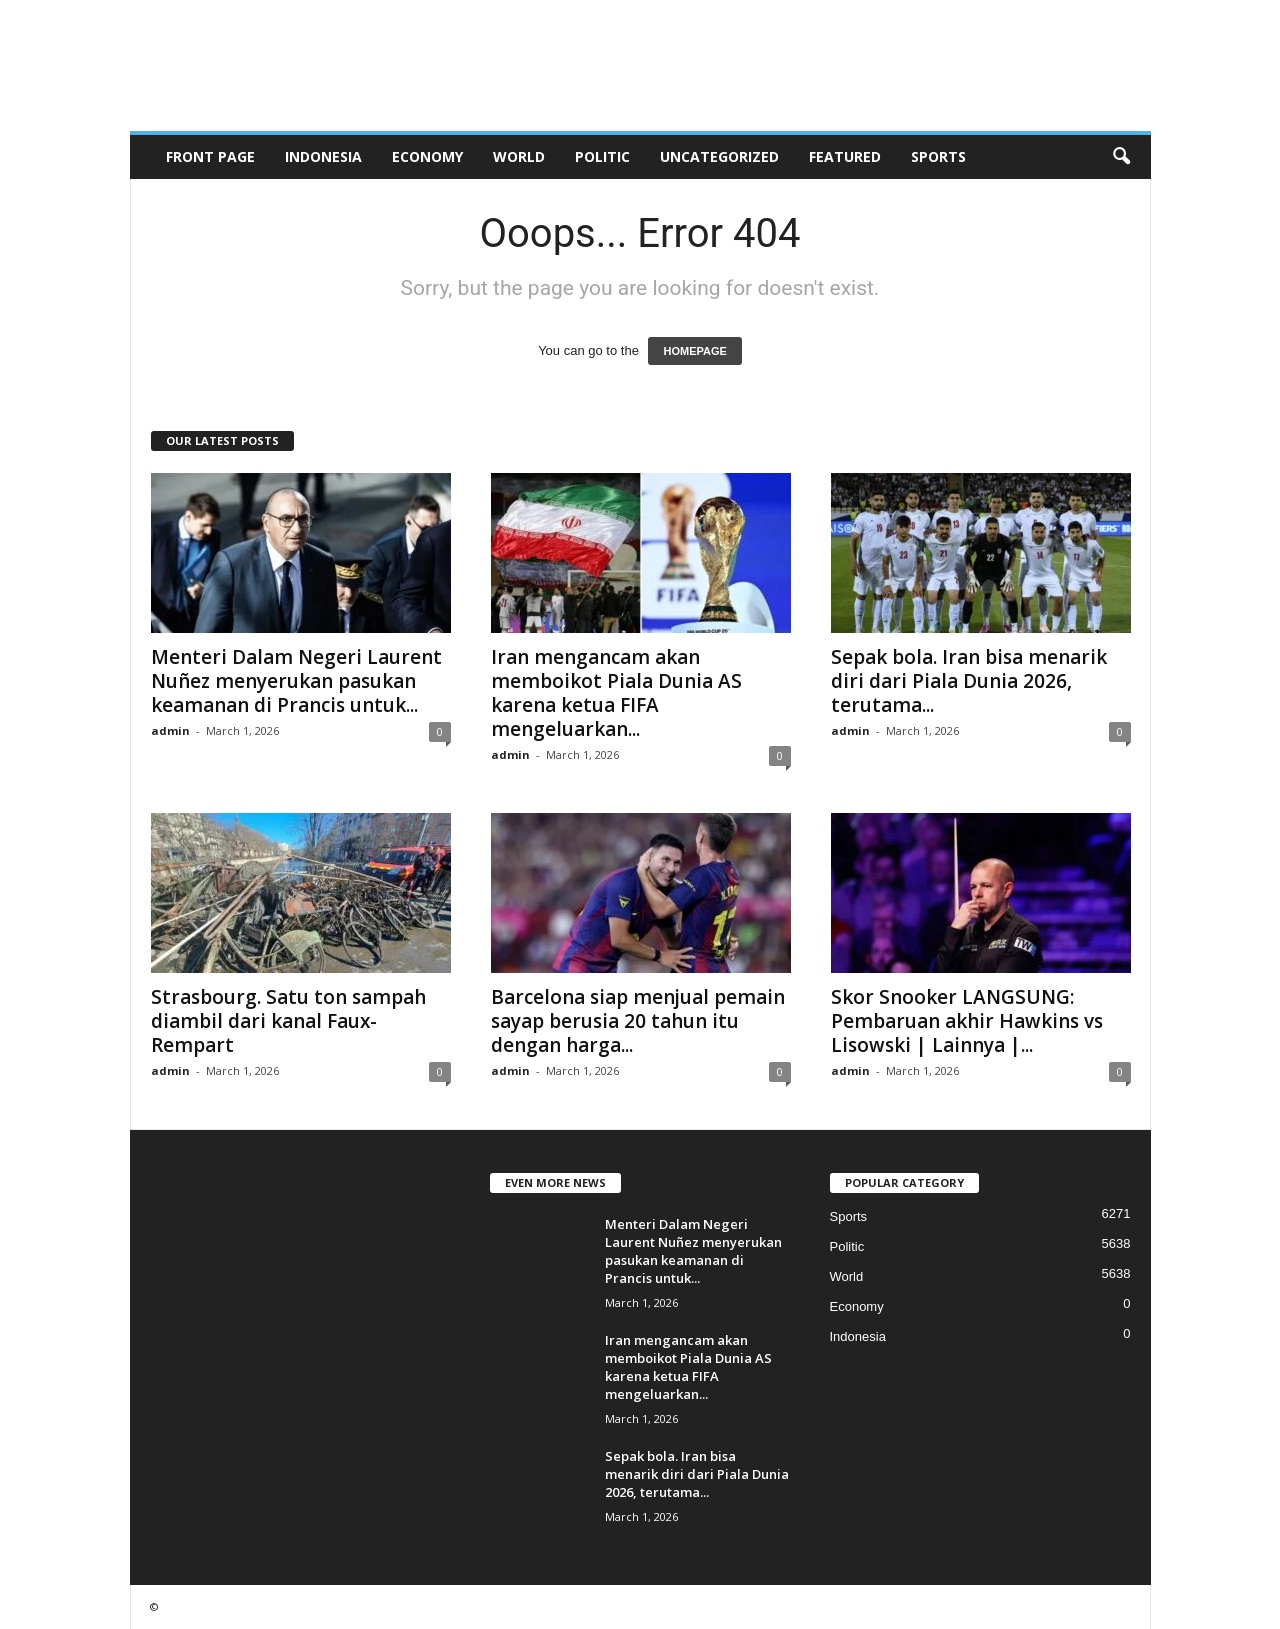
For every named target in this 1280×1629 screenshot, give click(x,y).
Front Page (210, 156)
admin (170, 730)
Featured (845, 156)
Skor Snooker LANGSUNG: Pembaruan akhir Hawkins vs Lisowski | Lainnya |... (967, 1021)
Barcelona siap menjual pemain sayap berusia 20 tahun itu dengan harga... (638, 1021)
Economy (427, 156)
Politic (602, 156)
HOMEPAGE (694, 351)
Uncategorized (719, 156)
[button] (1121, 157)
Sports (938, 156)
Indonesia (323, 156)
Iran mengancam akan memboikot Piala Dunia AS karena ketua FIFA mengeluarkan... (616, 693)
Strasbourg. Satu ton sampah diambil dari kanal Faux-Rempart (288, 1021)
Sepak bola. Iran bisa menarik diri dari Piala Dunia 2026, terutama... (969, 681)
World (519, 156)
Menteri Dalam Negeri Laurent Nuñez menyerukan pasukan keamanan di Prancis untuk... (296, 681)
